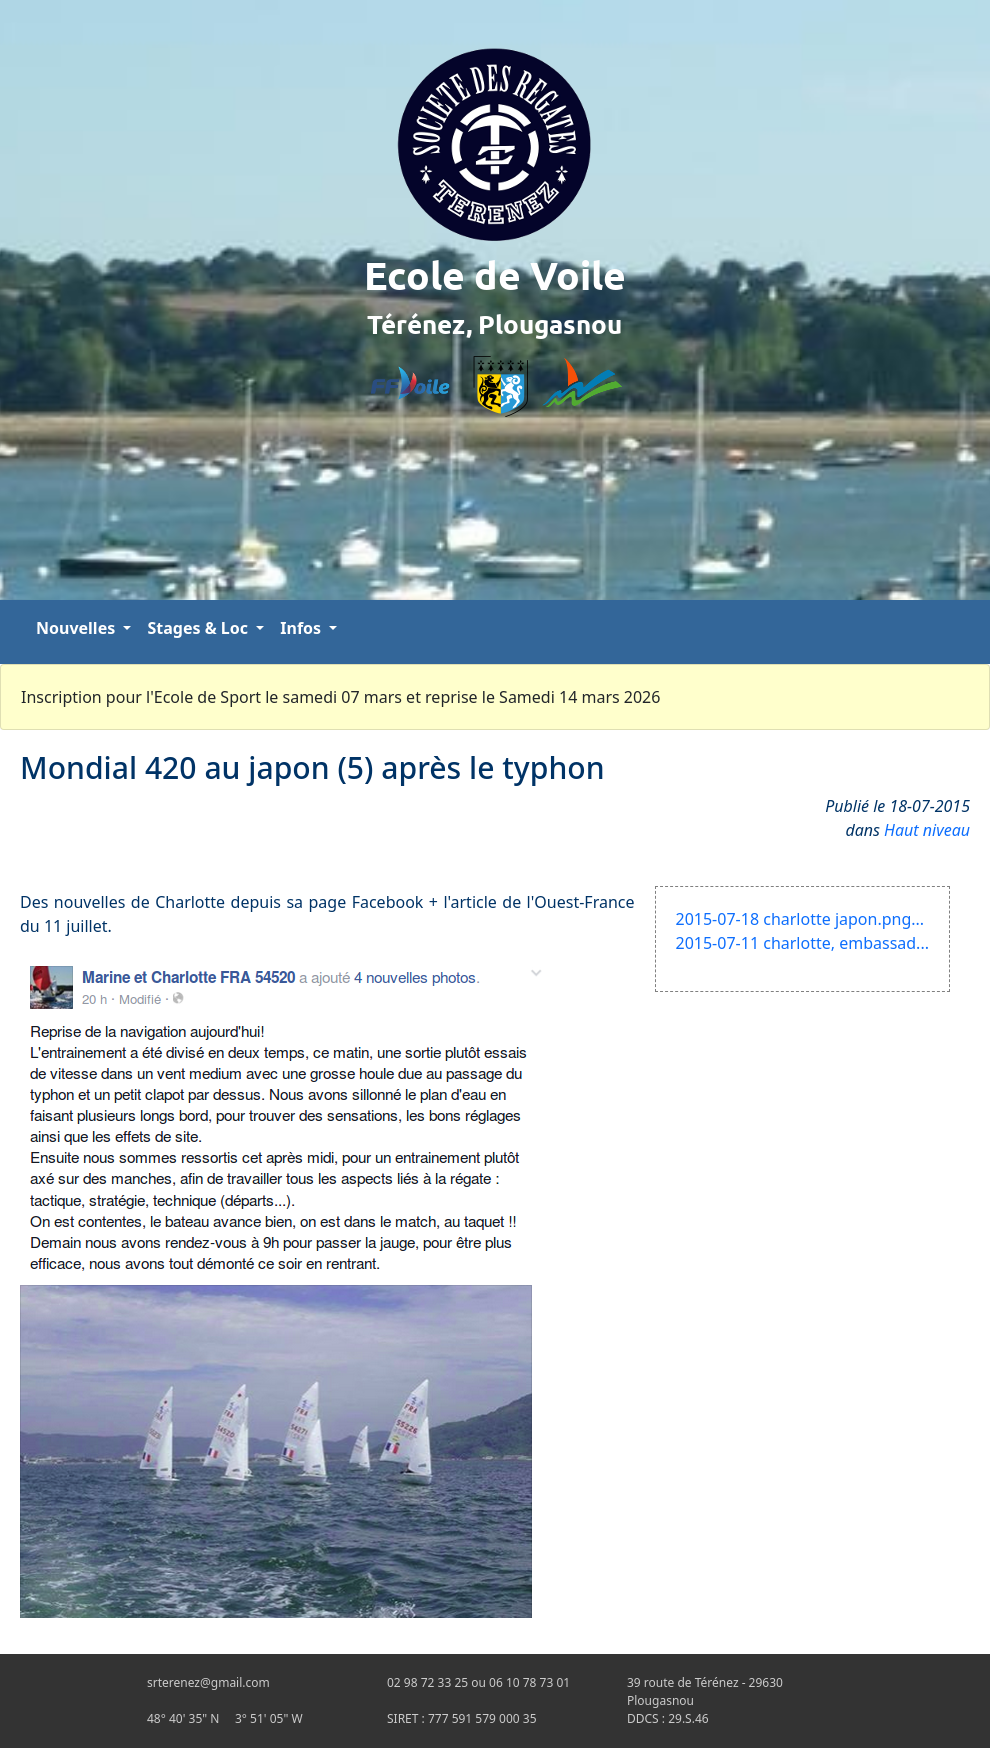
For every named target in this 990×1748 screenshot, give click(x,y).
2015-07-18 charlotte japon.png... (800, 919)
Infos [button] (302, 628)
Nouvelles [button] (77, 628)
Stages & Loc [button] (199, 628)
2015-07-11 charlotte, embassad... (802, 943)
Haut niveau (927, 830)
